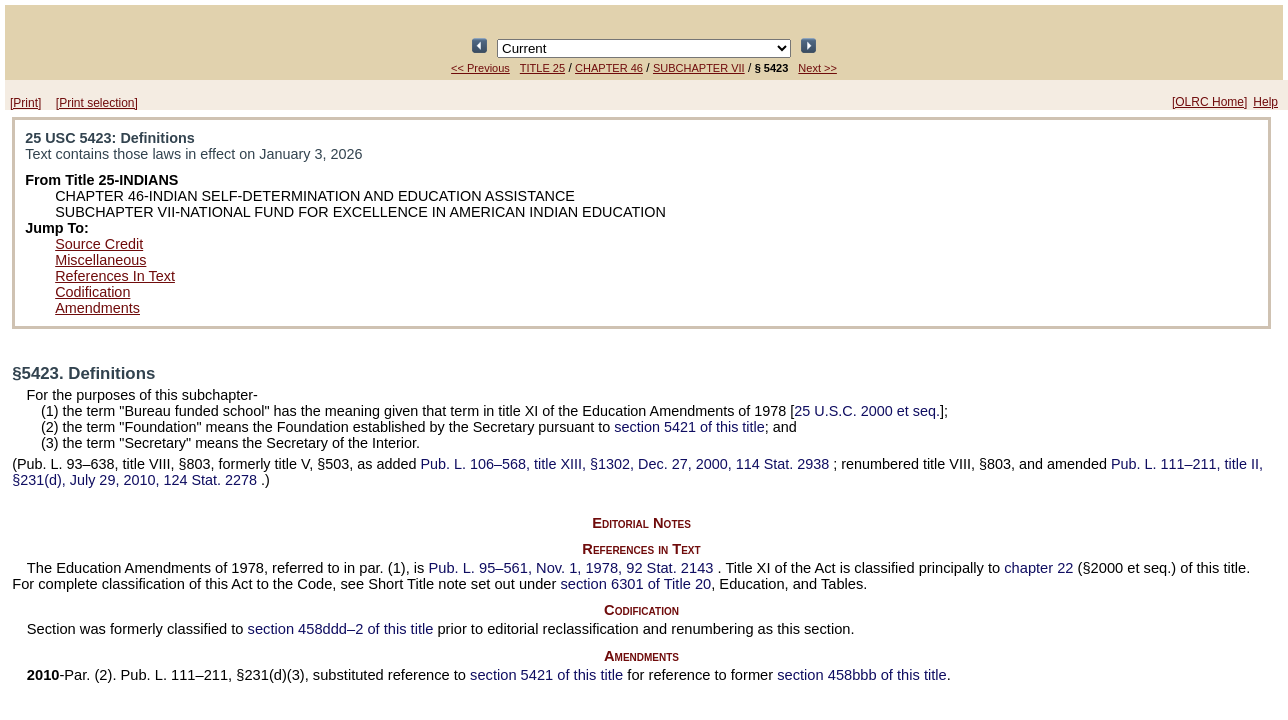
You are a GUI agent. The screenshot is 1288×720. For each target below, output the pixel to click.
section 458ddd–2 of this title (341, 629)
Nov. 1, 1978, (572, 568)
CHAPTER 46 (609, 68)
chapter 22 (1038, 568)
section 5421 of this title (689, 427)
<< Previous (480, 68)
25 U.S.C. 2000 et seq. (867, 411)
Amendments (97, 308)
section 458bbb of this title (861, 675)
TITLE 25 (542, 68)
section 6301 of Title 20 (635, 584)
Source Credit (99, 244)
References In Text (115, 276)
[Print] (25, 103)
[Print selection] (97, 103)
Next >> (817, 68)
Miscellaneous (100, 260)
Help (1265, 102)
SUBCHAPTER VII (699, 68)
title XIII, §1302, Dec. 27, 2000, (626, 464)
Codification (92, 292)
